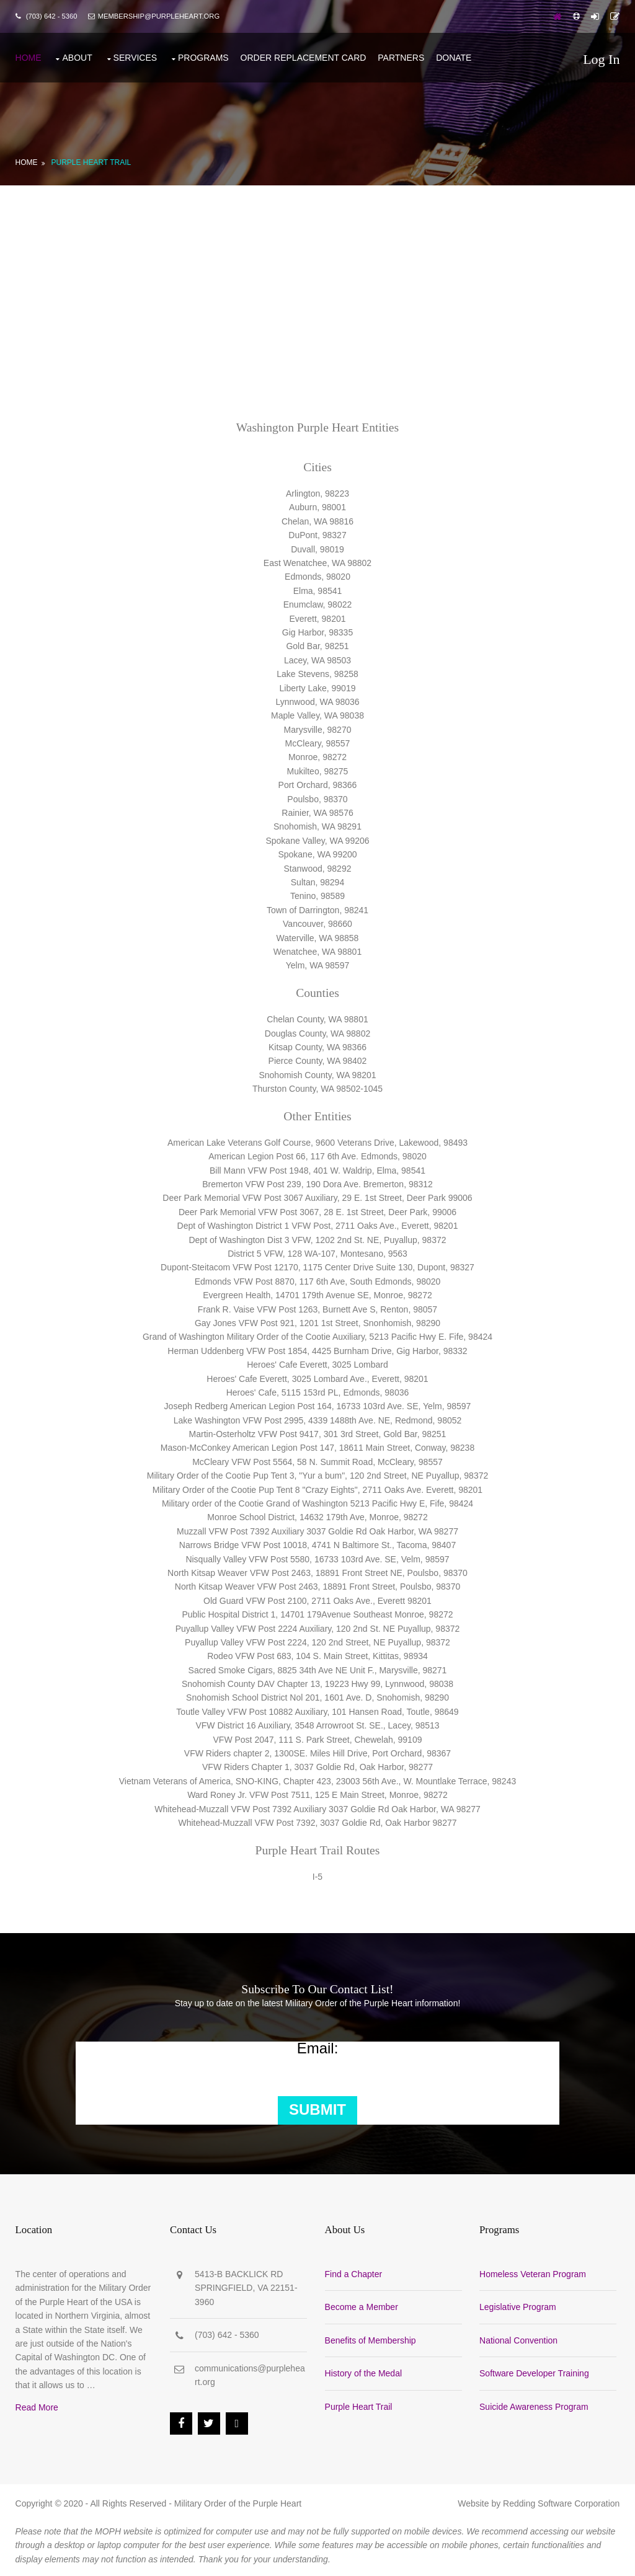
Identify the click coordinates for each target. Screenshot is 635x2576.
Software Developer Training (538, 2371)
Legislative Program (521, 2304)
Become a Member (363, 2304)
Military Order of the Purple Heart (236, 2501)
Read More (35, 2405)
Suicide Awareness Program (537, 2404)
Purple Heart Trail (90, 159)
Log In (602, 58)
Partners (400, 56)
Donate (453, 56)
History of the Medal (365, 2371)
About (76, 56)
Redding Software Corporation (562, 2501)
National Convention (522, 2337)
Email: (318, 2045)
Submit (317, 2107)
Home (27, 56)
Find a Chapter (355, 2272)
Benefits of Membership (372, 2337)
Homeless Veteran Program (536, 2272)
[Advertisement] (317, 275)
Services (134, 56)
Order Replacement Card (302, 56)
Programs (202, 56)
